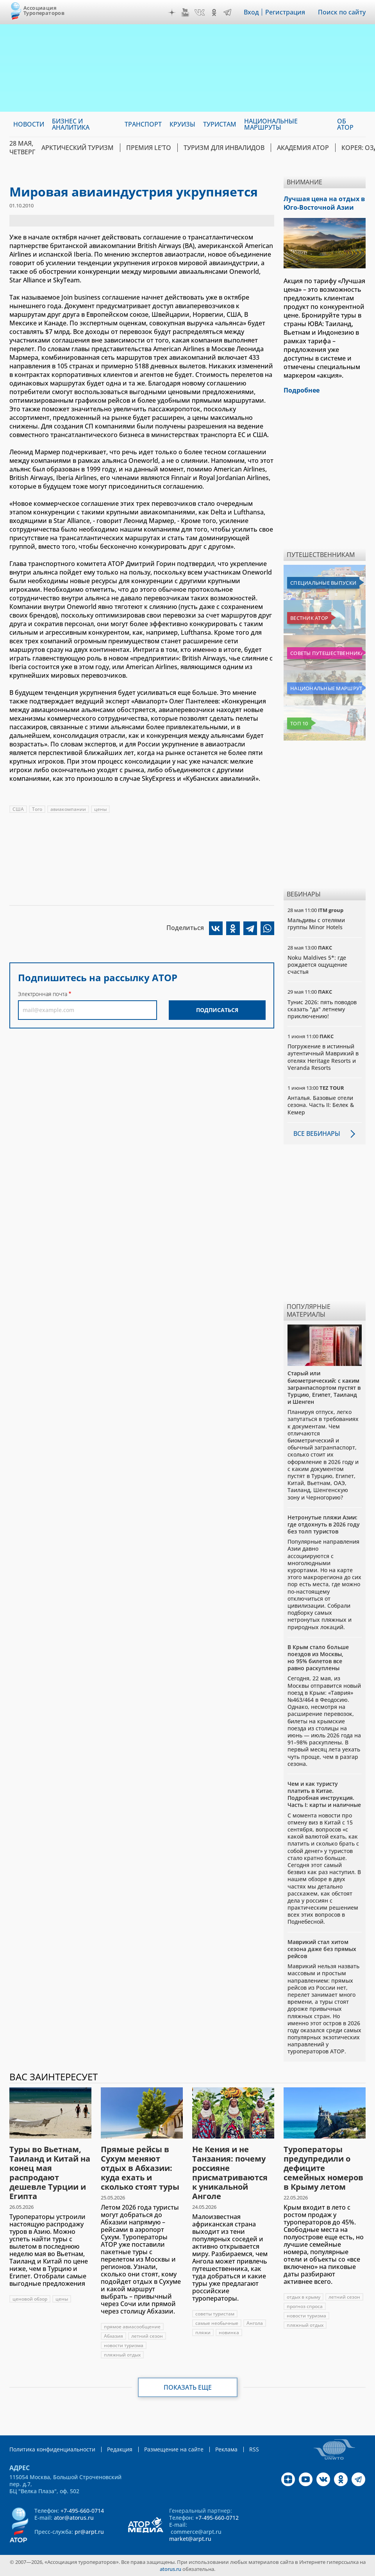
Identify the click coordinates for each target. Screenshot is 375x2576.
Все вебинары (316, 1133)
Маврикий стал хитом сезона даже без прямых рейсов (322, 1949)
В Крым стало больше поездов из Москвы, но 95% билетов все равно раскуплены (318, 1657)
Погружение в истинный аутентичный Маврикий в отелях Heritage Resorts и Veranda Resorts (323, 1057)
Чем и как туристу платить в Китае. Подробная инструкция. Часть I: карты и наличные (324, 1794)
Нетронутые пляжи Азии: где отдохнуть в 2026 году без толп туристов (324, 1524)
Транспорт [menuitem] (143, 124)
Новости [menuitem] (28, 124)
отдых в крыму (303, 2297)
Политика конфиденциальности (52, 2449)
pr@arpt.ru (89, 2531)
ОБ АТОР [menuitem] (345, 124)
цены (100, 809)
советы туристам (214, 2313)
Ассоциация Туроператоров (43, 10)
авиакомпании (68, 809)
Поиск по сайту (342, 12)
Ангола (254, 2323)
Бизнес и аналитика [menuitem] (70, 124)
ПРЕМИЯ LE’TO (148, 147)
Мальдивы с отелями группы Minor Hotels (316, 923)
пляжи (203, 2332)
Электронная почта (42, 994)
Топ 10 (299, 723)
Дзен (172, 12)
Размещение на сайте (174, 2449)
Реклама (226, 2449)
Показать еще (188, 2387)
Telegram (227, 12)
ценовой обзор (29, 2299)
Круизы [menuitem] (182, 124)
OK (214, 12)
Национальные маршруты (326, 688)
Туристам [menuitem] (219, 124)
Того (37, 809)
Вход (251, 12)
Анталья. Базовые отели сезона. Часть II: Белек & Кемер (321, 1105)
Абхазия (113, 2336)
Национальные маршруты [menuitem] (271, 124)
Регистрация (285, 12)
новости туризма (123, 2345)
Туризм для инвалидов (224, 147)
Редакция (119, 2449)
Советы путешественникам (326, 653)
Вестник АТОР (309, 617)
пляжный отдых (122, 2354)
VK (200, 12)
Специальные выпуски (323, 582)
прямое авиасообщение (132, 2326)
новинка (229, 2332)
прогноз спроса (305, 2306)
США (18, 809)
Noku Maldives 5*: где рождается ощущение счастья (317, 964)
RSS (254, 2449)
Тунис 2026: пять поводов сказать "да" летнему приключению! (322, 1009)
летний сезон (147, 2336)
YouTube (185, 12)
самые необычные (216, 2323)
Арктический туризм (77, 147)
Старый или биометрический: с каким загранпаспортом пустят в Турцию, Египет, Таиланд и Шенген (324, 1387)
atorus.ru (170, 2568)
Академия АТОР (303, 147)
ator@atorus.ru (74, 2517)
